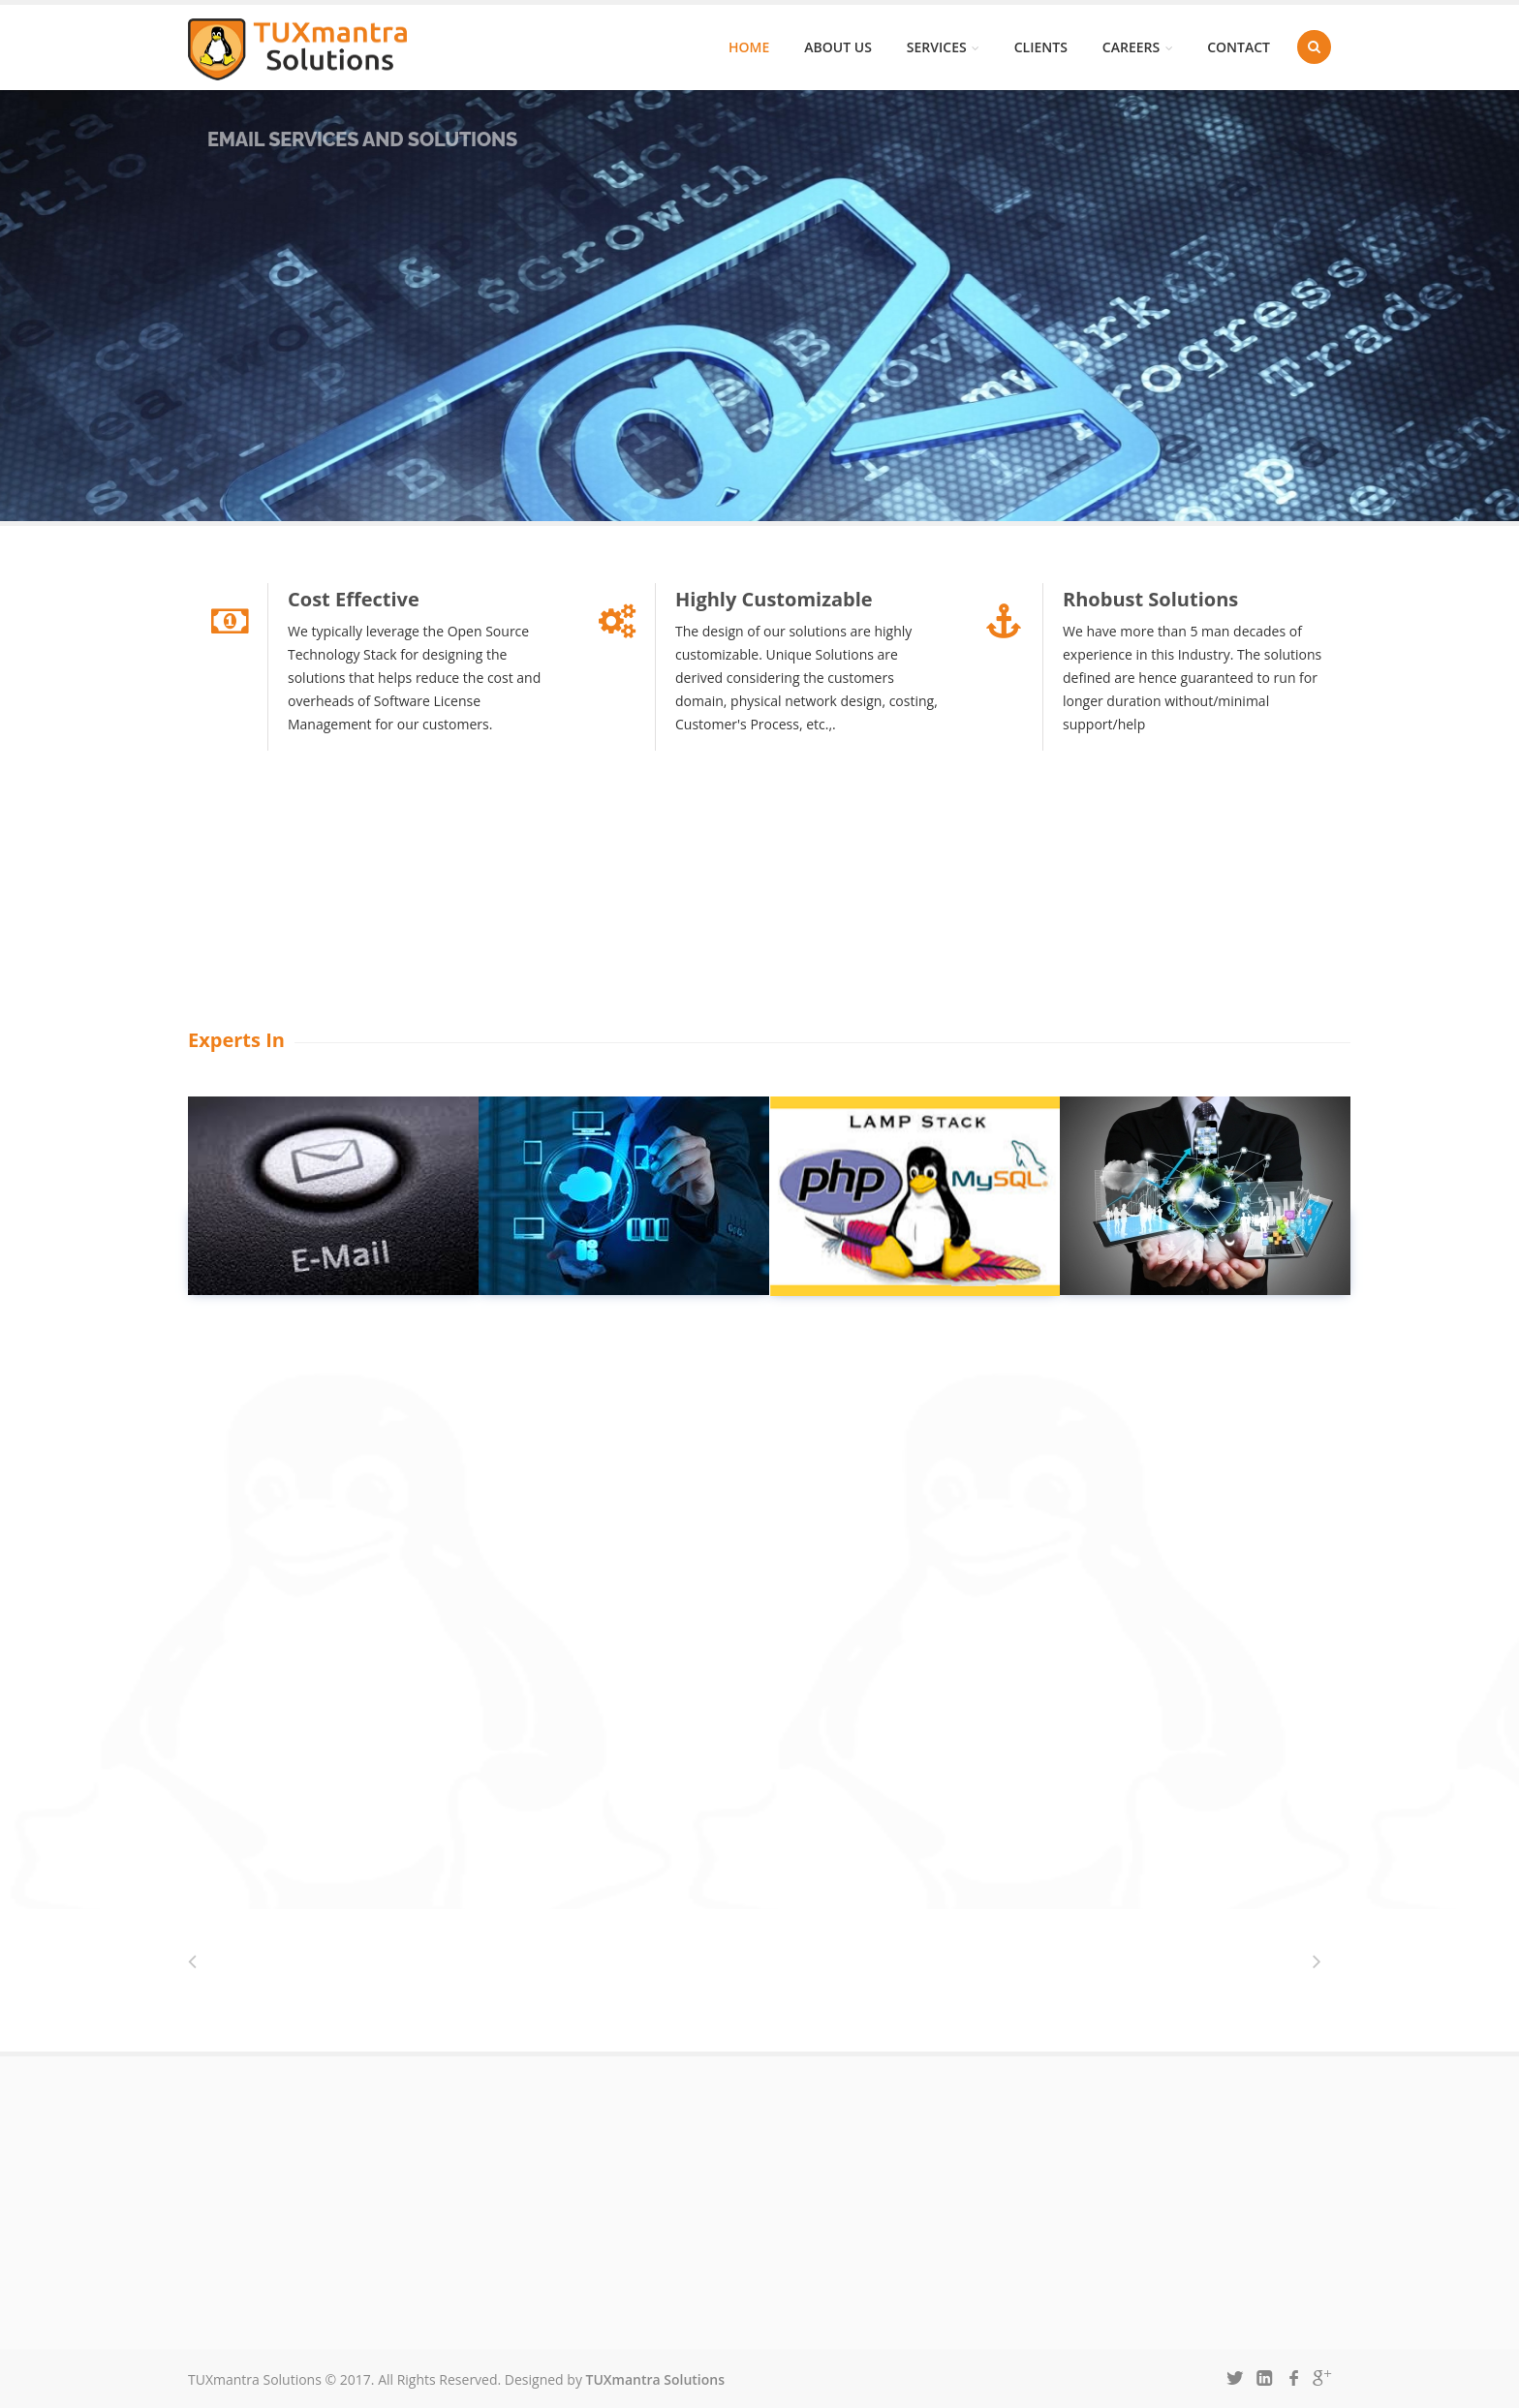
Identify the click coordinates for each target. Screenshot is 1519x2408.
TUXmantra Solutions (655, 2379)
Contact (1238, 47)
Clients (1041, 47)
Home (748, 47)
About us (838, 47)
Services (943, 47)
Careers (1137, 47)
